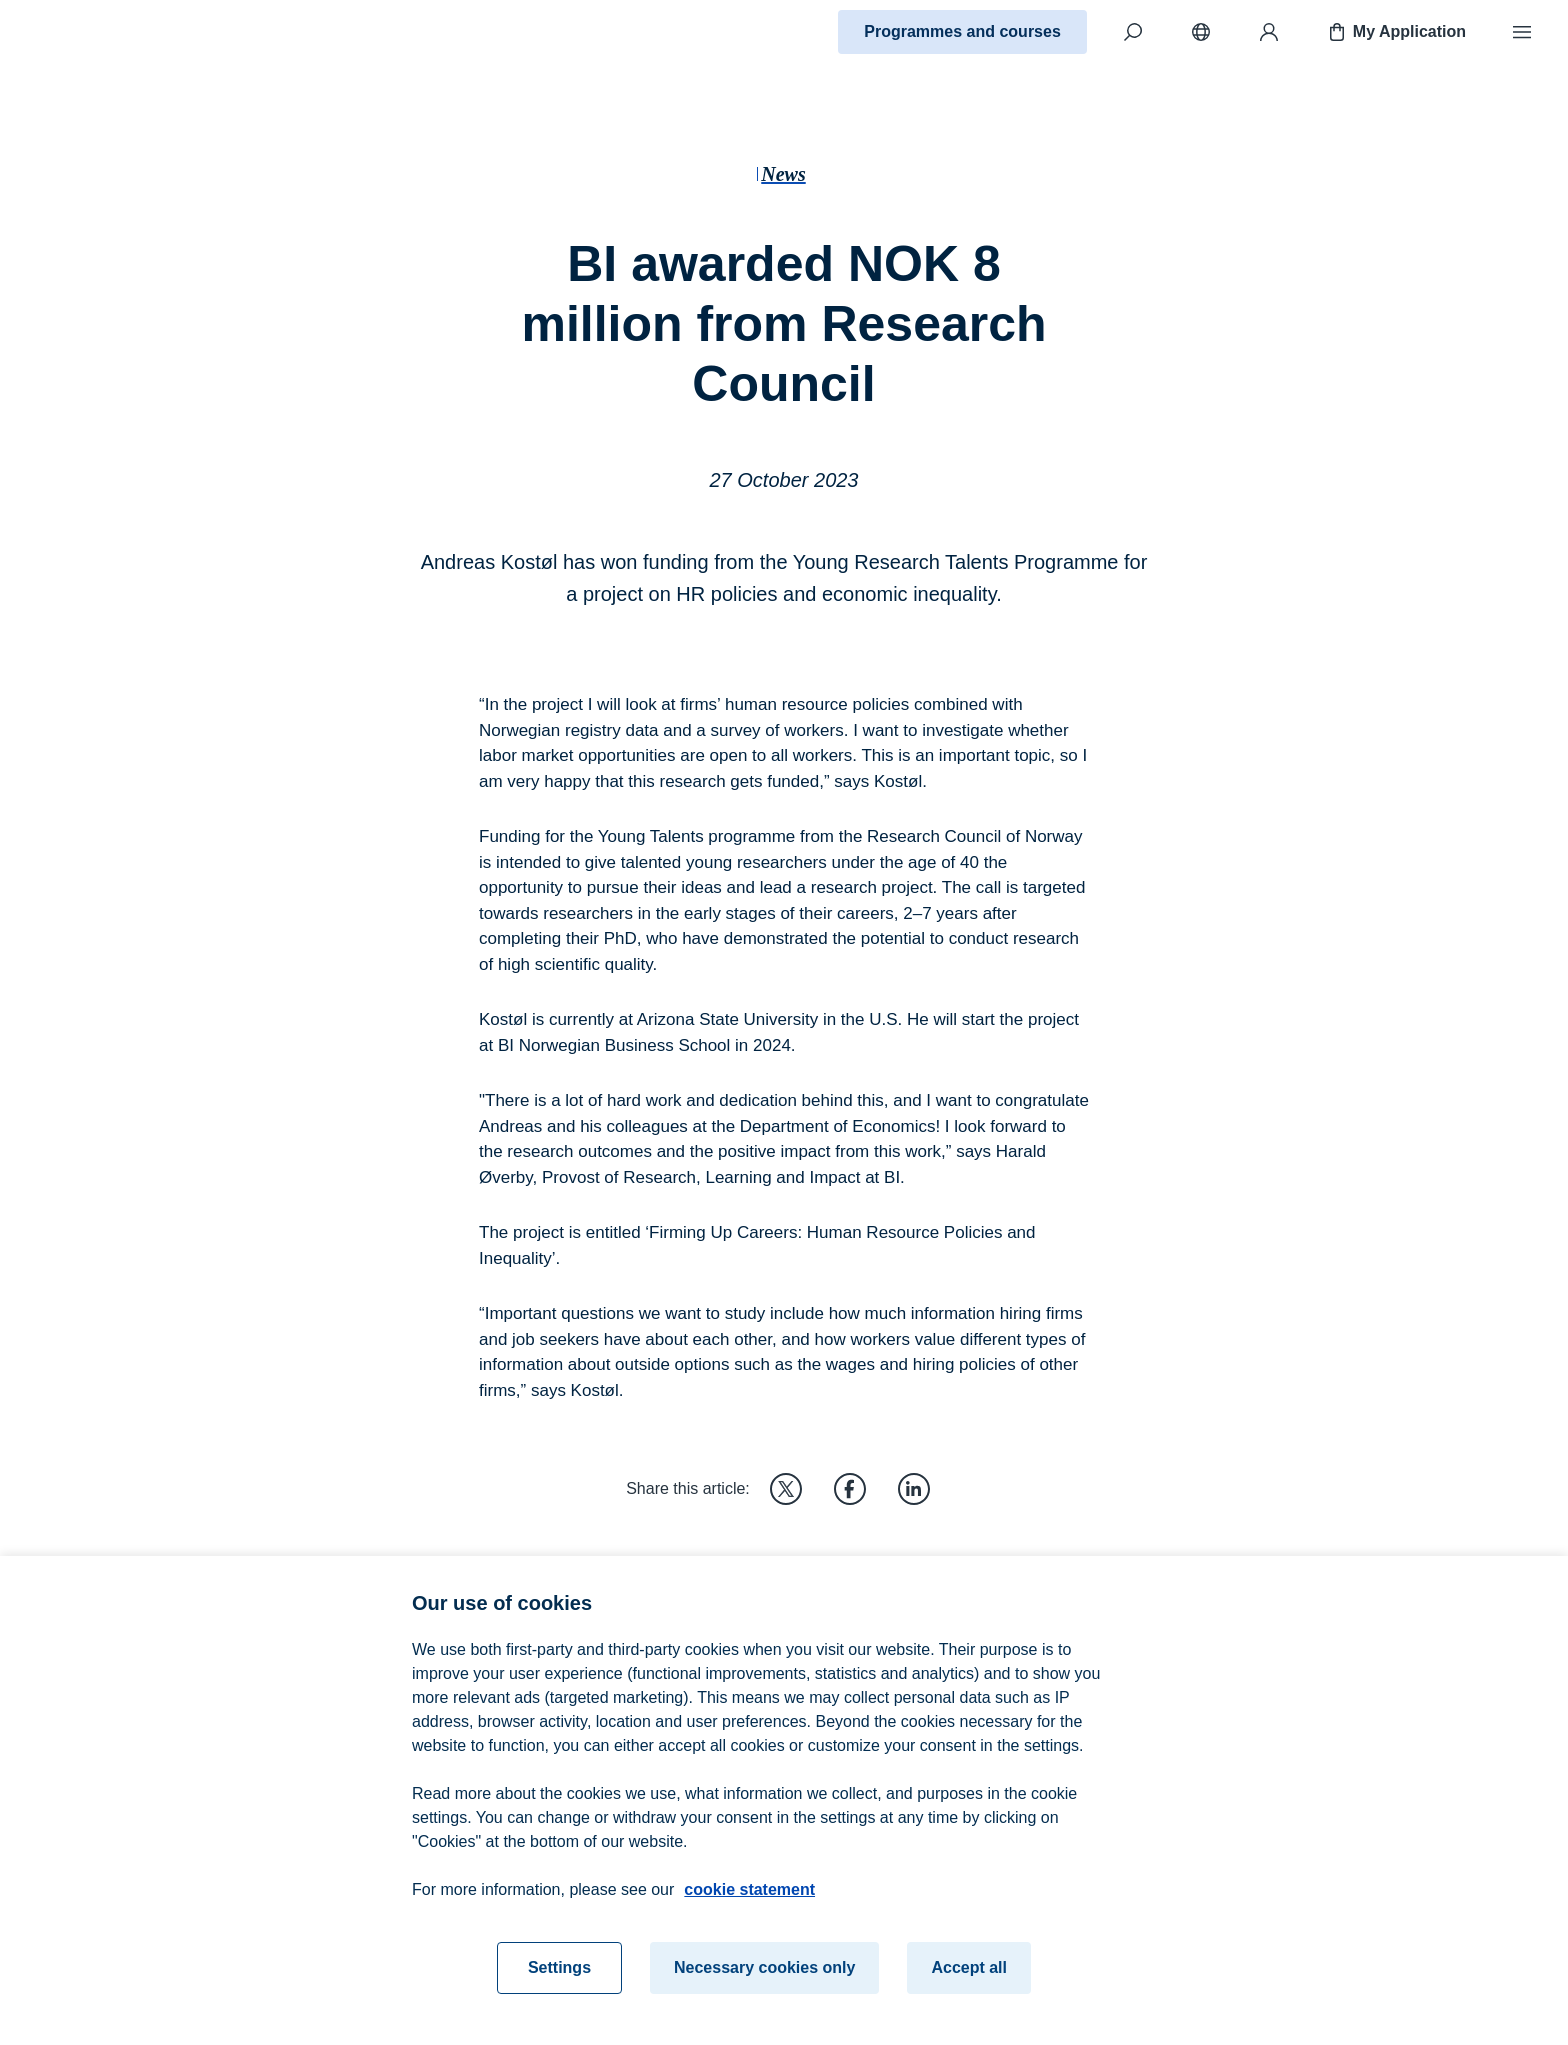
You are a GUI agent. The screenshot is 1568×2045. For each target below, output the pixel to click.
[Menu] (1522, 32)
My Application (1395, 32)
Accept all (969, 1975)
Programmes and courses (962, 31)
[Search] (1133, 32)
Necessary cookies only (764, 1975)
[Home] (86, 32)
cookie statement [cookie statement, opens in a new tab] (749, 1897)
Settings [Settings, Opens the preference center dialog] (559, 1975)
